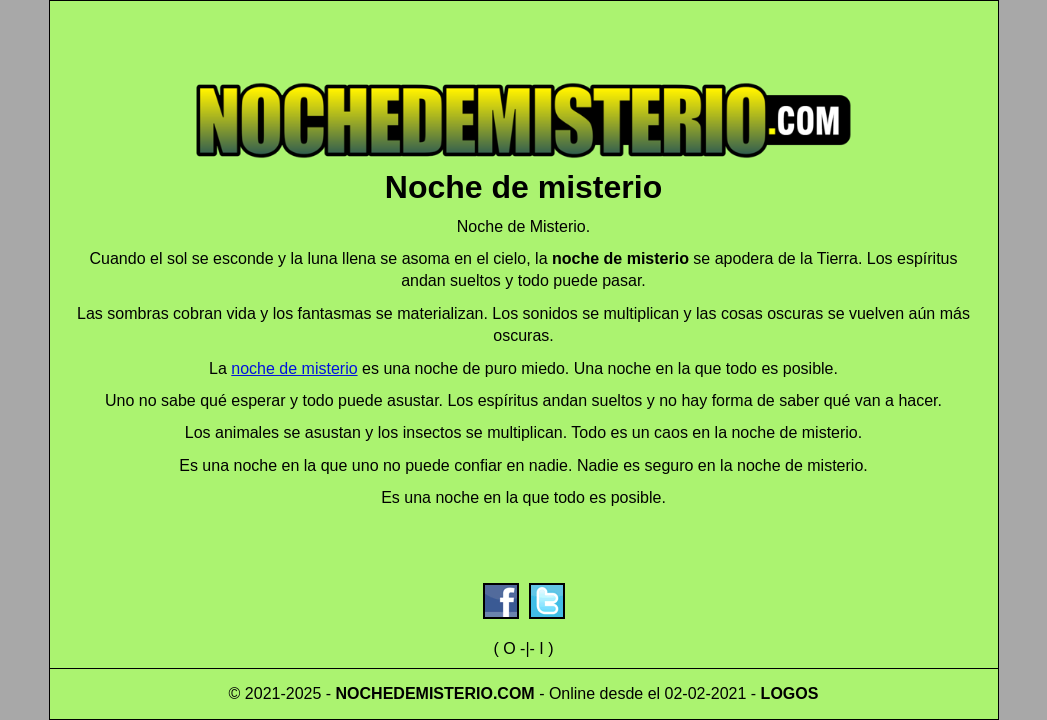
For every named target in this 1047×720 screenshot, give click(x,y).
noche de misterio (294, 368)
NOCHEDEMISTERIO (414, 693)
